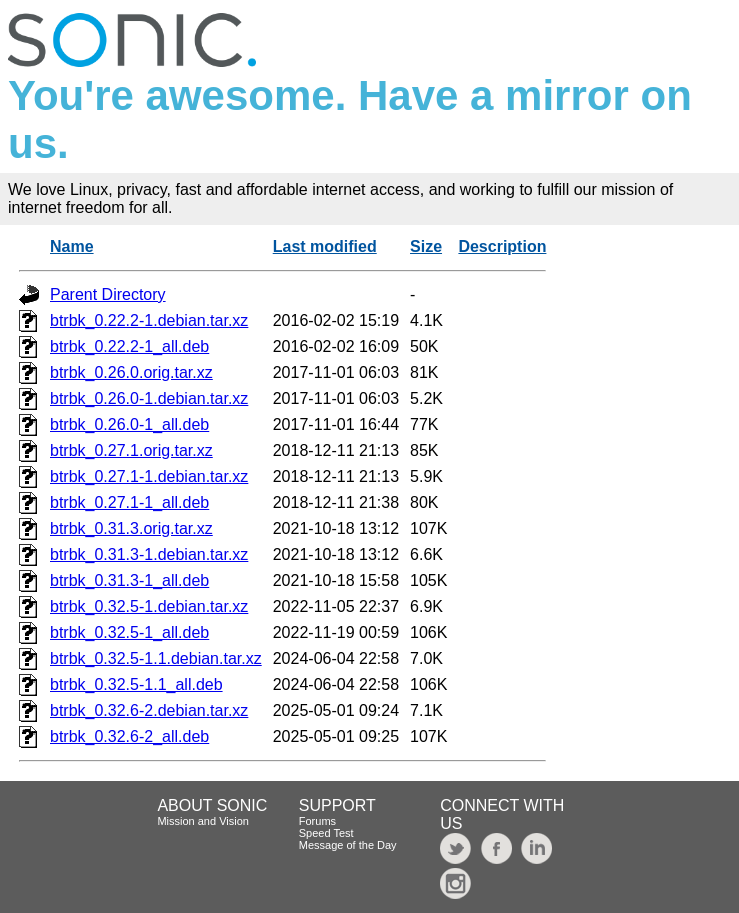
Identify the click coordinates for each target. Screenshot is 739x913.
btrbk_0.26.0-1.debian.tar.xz (149, 398)
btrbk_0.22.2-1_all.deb (129, 346)
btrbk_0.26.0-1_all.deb (129, 424)
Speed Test (326, 833)
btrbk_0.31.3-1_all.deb (129, 580)
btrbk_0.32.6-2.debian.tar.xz (149, 710)
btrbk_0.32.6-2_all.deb (129, 736)
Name (72, 246)
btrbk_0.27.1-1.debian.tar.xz (149, 476)
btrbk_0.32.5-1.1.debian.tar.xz (156, 658)
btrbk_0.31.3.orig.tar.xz (131, 528)
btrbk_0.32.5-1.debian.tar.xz (149, 606)
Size (426, 246)
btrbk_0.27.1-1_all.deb (129, 502)
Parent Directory (108, 294)
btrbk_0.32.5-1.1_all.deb (136, 684)
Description (502, 246)
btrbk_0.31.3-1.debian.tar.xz (149, 554)
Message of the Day (348, 845)
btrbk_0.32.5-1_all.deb (129, 632)
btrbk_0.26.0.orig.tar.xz (131, 372)
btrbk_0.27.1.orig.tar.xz (131, 450)
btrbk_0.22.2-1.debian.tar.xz (149, 320)
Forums (317, 821)
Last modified (325, 246)
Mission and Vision (203, 821)
